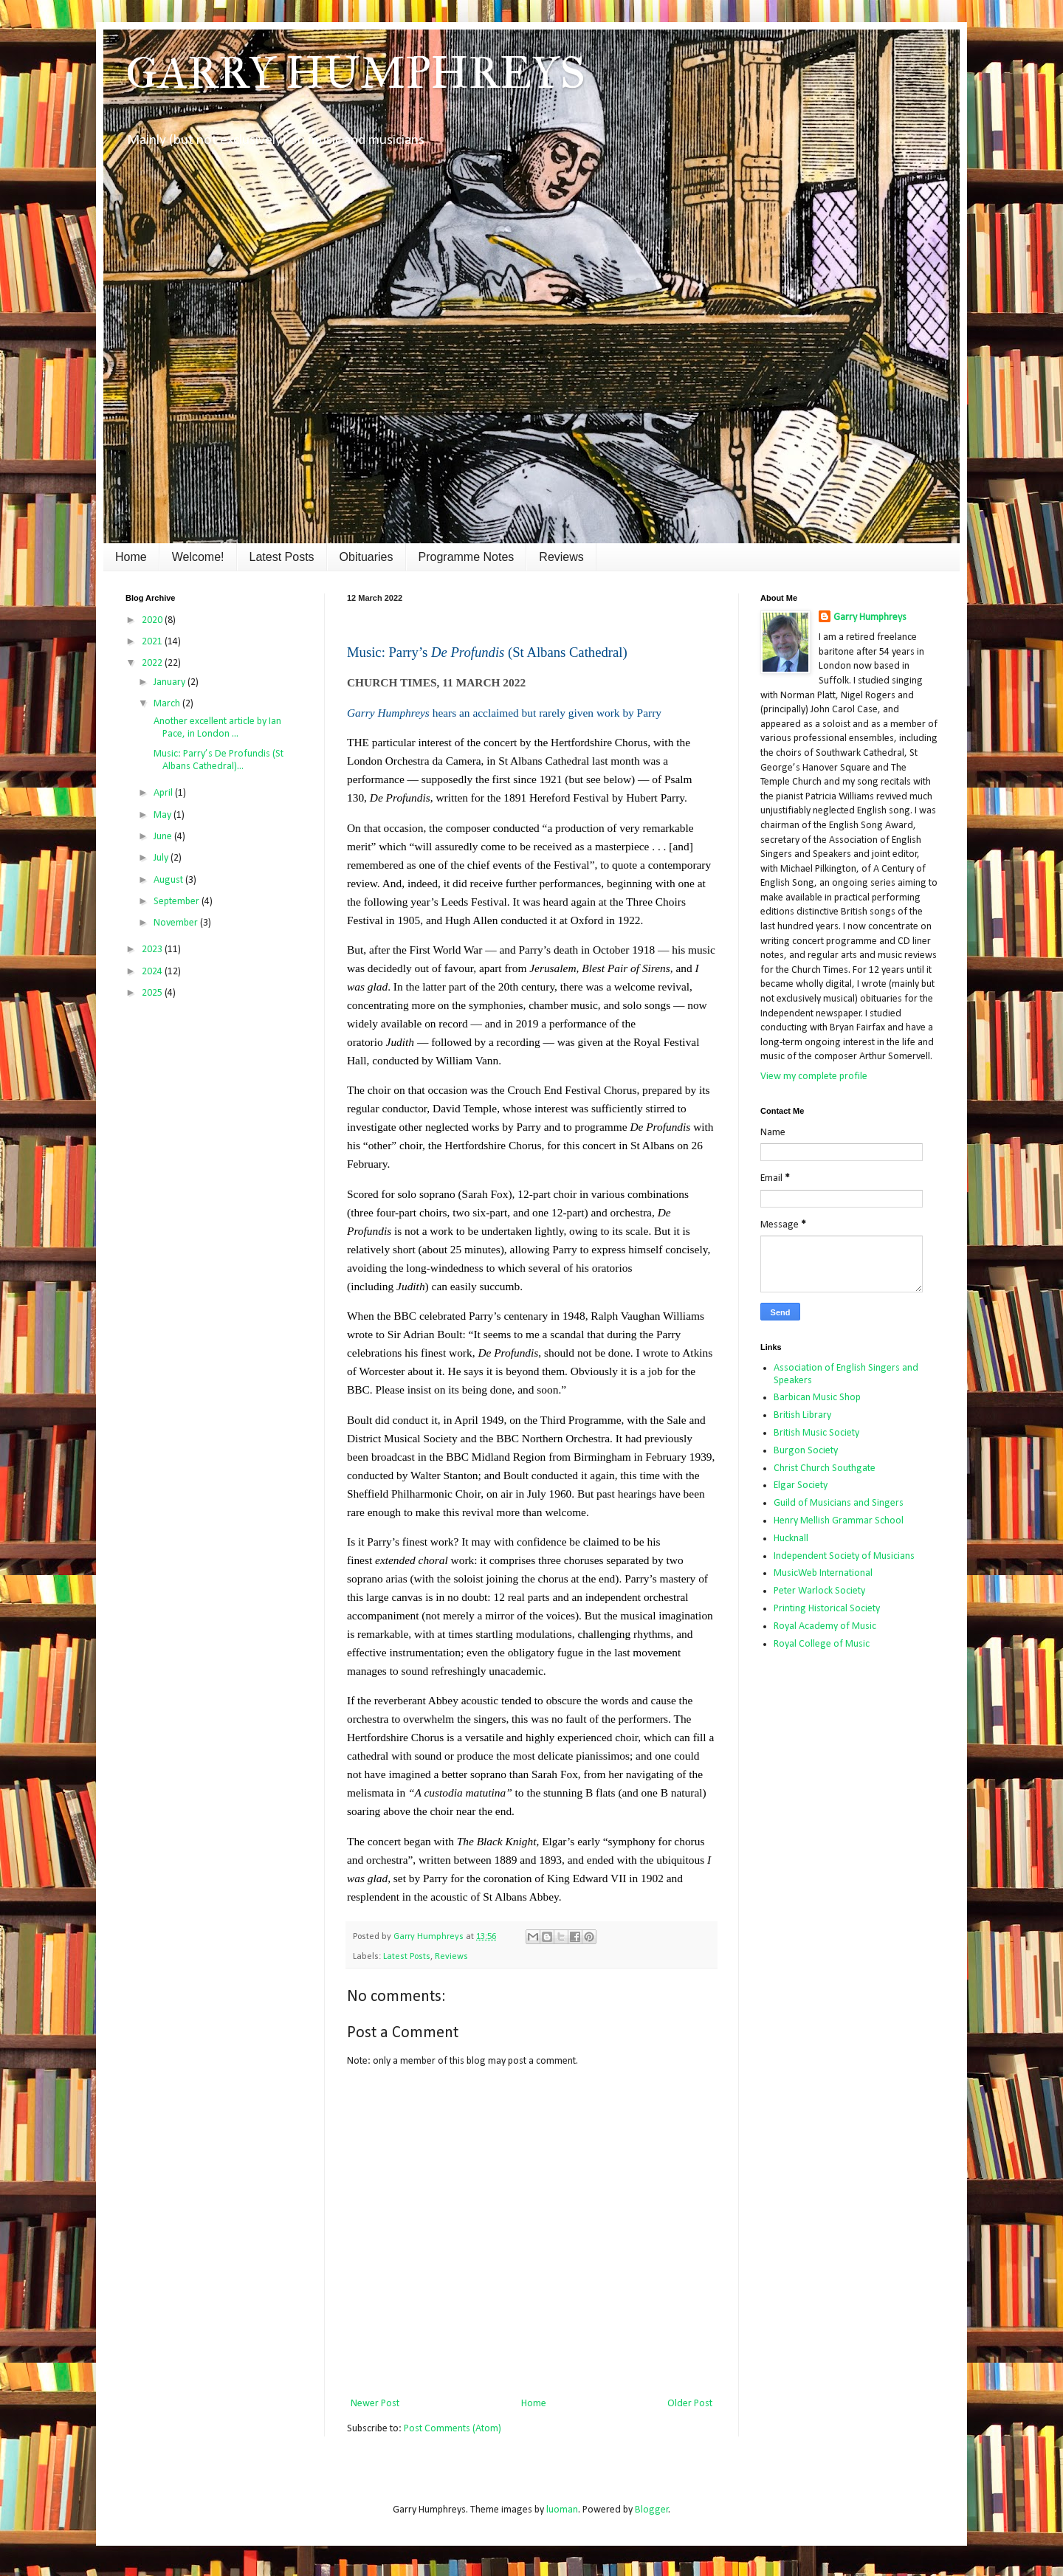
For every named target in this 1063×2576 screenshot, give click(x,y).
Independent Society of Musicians (844, 1556)
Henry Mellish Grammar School (839, 1520)
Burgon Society (806, 1450)
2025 (153, 993)
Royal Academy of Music (825, 1626)
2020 (153, 620)
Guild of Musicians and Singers (839, 1503)
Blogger (652, 2509)
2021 (153, 641)
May (163, 815)
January (171, 682)
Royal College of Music (822, 1644)
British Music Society (816, 1433)
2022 (153, 663)
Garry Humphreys (870, 617)
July (162, 858)
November (177, 923)
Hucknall (791, 1538)
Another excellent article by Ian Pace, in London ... (216, 728)
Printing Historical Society (827, 1608)
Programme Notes (467, 557)
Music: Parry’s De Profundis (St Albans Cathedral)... (217, 760)
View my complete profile (813, 1076)
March (168, 703)
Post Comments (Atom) (452, 2428)
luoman (562, 2509)
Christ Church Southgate (824, 1468)
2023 (153, 949)
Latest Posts (282, 557)
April (164, 793)
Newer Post (375, 2403)
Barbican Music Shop (817, 1397)
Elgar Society (801, 1485)
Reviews (561, 557)
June (164, 836)
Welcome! (198, 557)
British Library (802, 1415)
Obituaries (366, 557)
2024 (153, 971)
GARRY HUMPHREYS (355, 73)
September (178, 901)
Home (131, 557)
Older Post (689, 2403)
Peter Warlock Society (819, 1591)
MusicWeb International (823, 1573)
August (169, 880)
